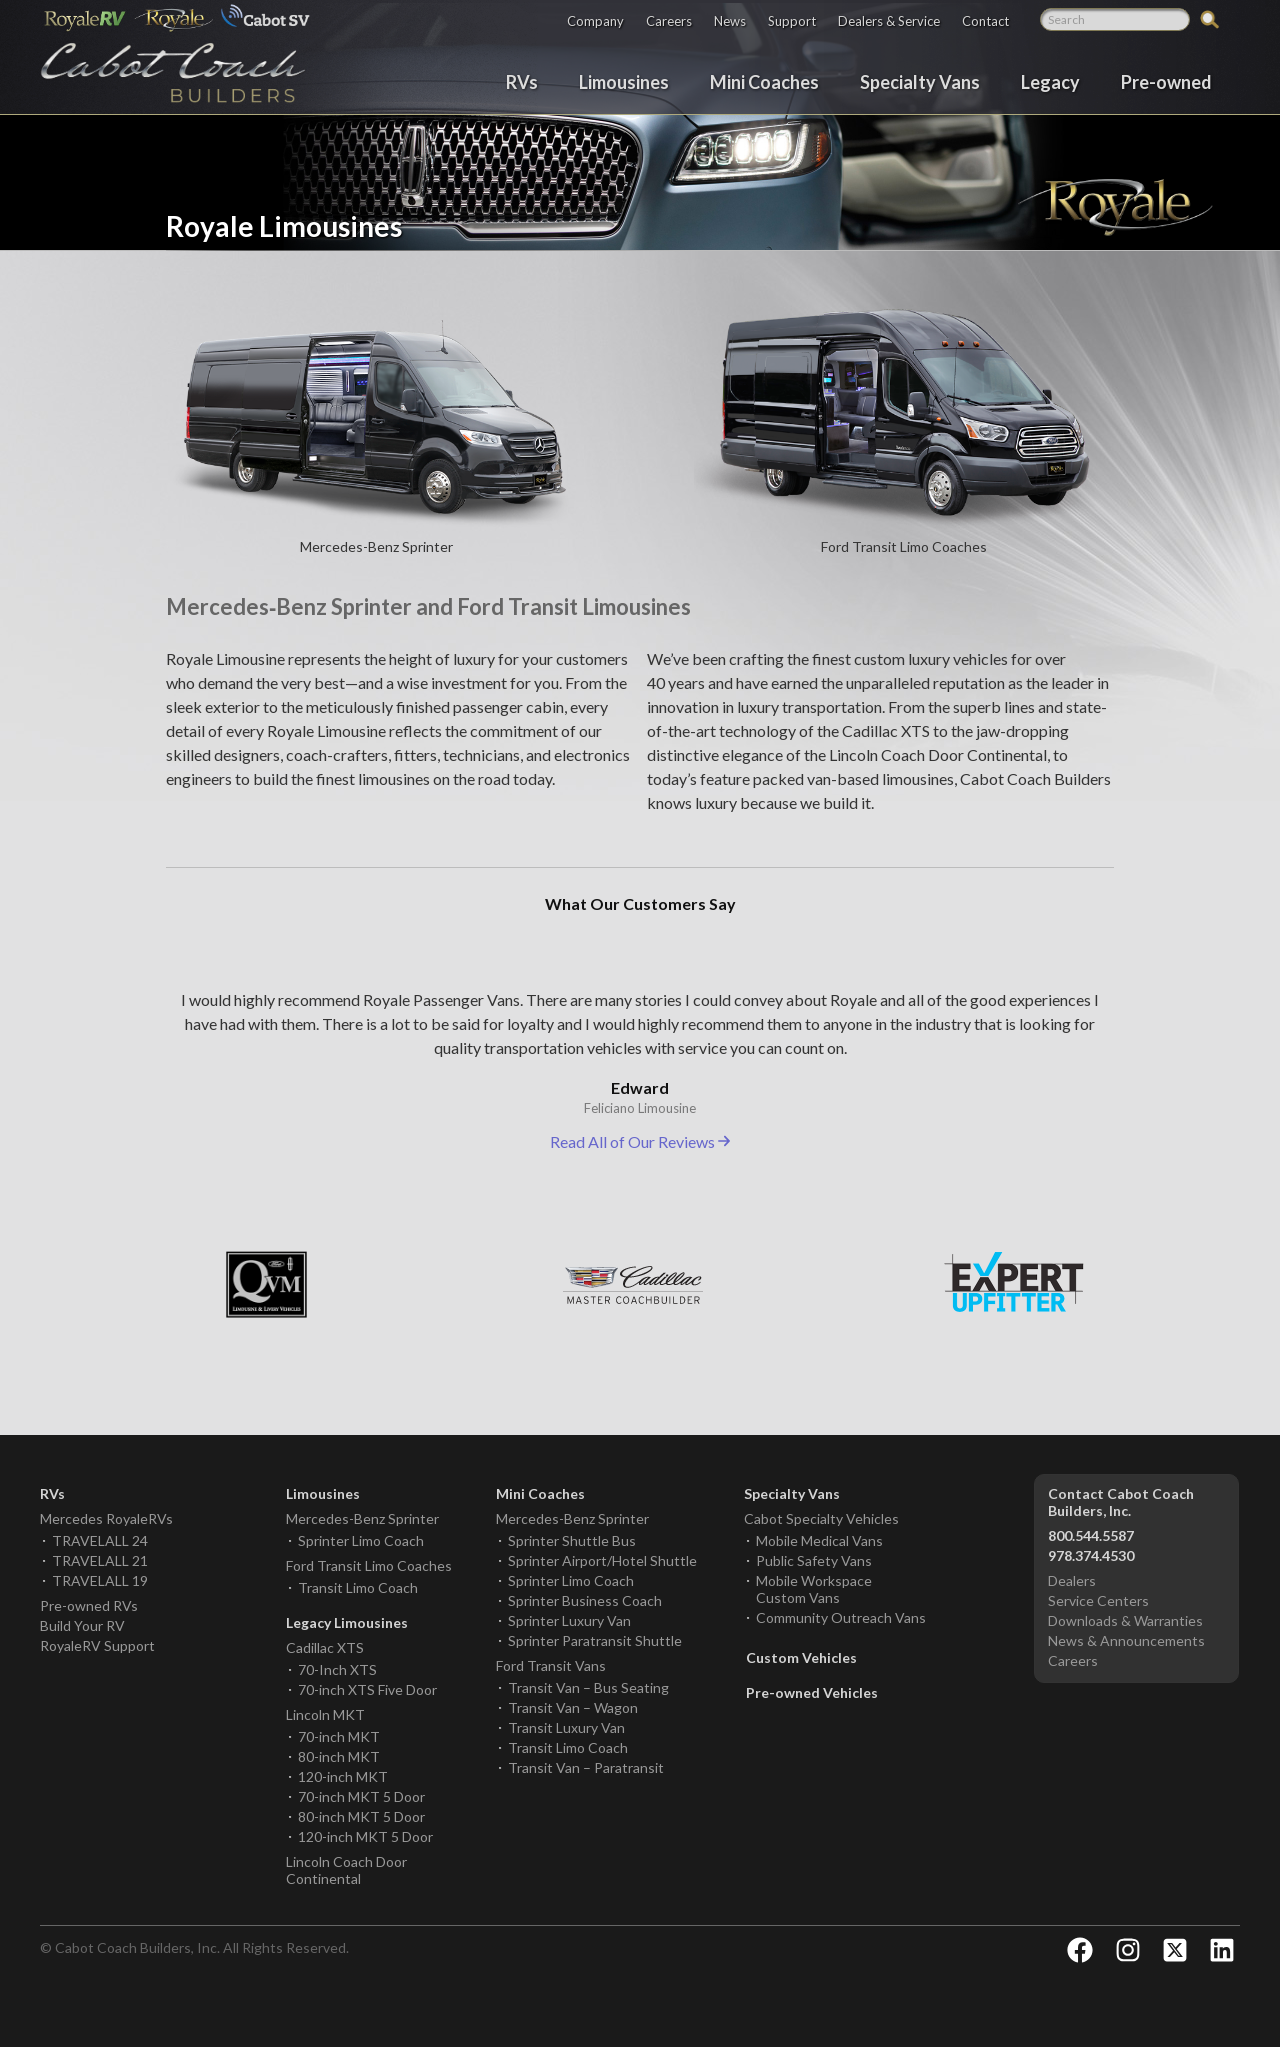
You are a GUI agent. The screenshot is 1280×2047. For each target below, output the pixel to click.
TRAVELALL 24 (100, 1540)
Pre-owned (1166, 81)
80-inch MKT (339, 1756)
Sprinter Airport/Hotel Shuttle (602, 1560)
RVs (522, 81)
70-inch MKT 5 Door (361, 1796)
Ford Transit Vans (551, 1665)
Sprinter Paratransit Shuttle (595, 1640)
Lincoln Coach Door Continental (346, 1870)
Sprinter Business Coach (585, 1600)
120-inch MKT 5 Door (365, 1836)
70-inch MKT (339, 1736)
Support (792, 20)
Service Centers (1098, 1600)
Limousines (624, 81)
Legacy (1050, 81)
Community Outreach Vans (841, 1617)
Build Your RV (82, 1625)
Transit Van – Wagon (573, 1707)
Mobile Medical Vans (819, 1540)
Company (595, 20)
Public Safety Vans (814, 1560)
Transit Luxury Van (566, 1727)
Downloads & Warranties (1125, 1620)
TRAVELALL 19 (100, 1580)
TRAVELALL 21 (100, 1560)
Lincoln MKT (325, 1714)
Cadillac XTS (325, 1647)
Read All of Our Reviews (640, 1141)
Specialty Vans (920, 81)
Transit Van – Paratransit (586, 1767)
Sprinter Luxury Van (569, 1620)
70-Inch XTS (337, 1669)
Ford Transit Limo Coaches (369, 1565)
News (730, 20)
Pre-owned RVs (89, 1605)
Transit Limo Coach (358, 1587)
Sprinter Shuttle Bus (572, 1540)
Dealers (1072, 1580)
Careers (669, 20)
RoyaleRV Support (97, 1645)
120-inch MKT (343, 1776)
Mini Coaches (764, 81)
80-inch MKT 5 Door (361, 1816)
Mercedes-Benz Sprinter (362, 1518)
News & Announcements (1126, 1640)
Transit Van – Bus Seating (588, 1687)
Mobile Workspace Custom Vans (814, 1589)
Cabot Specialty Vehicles (821, 1518)
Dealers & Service (889, 20)
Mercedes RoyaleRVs (106, 1518)
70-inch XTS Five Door (367, 1689)
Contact (985, 20)
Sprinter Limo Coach (361, 1540)
